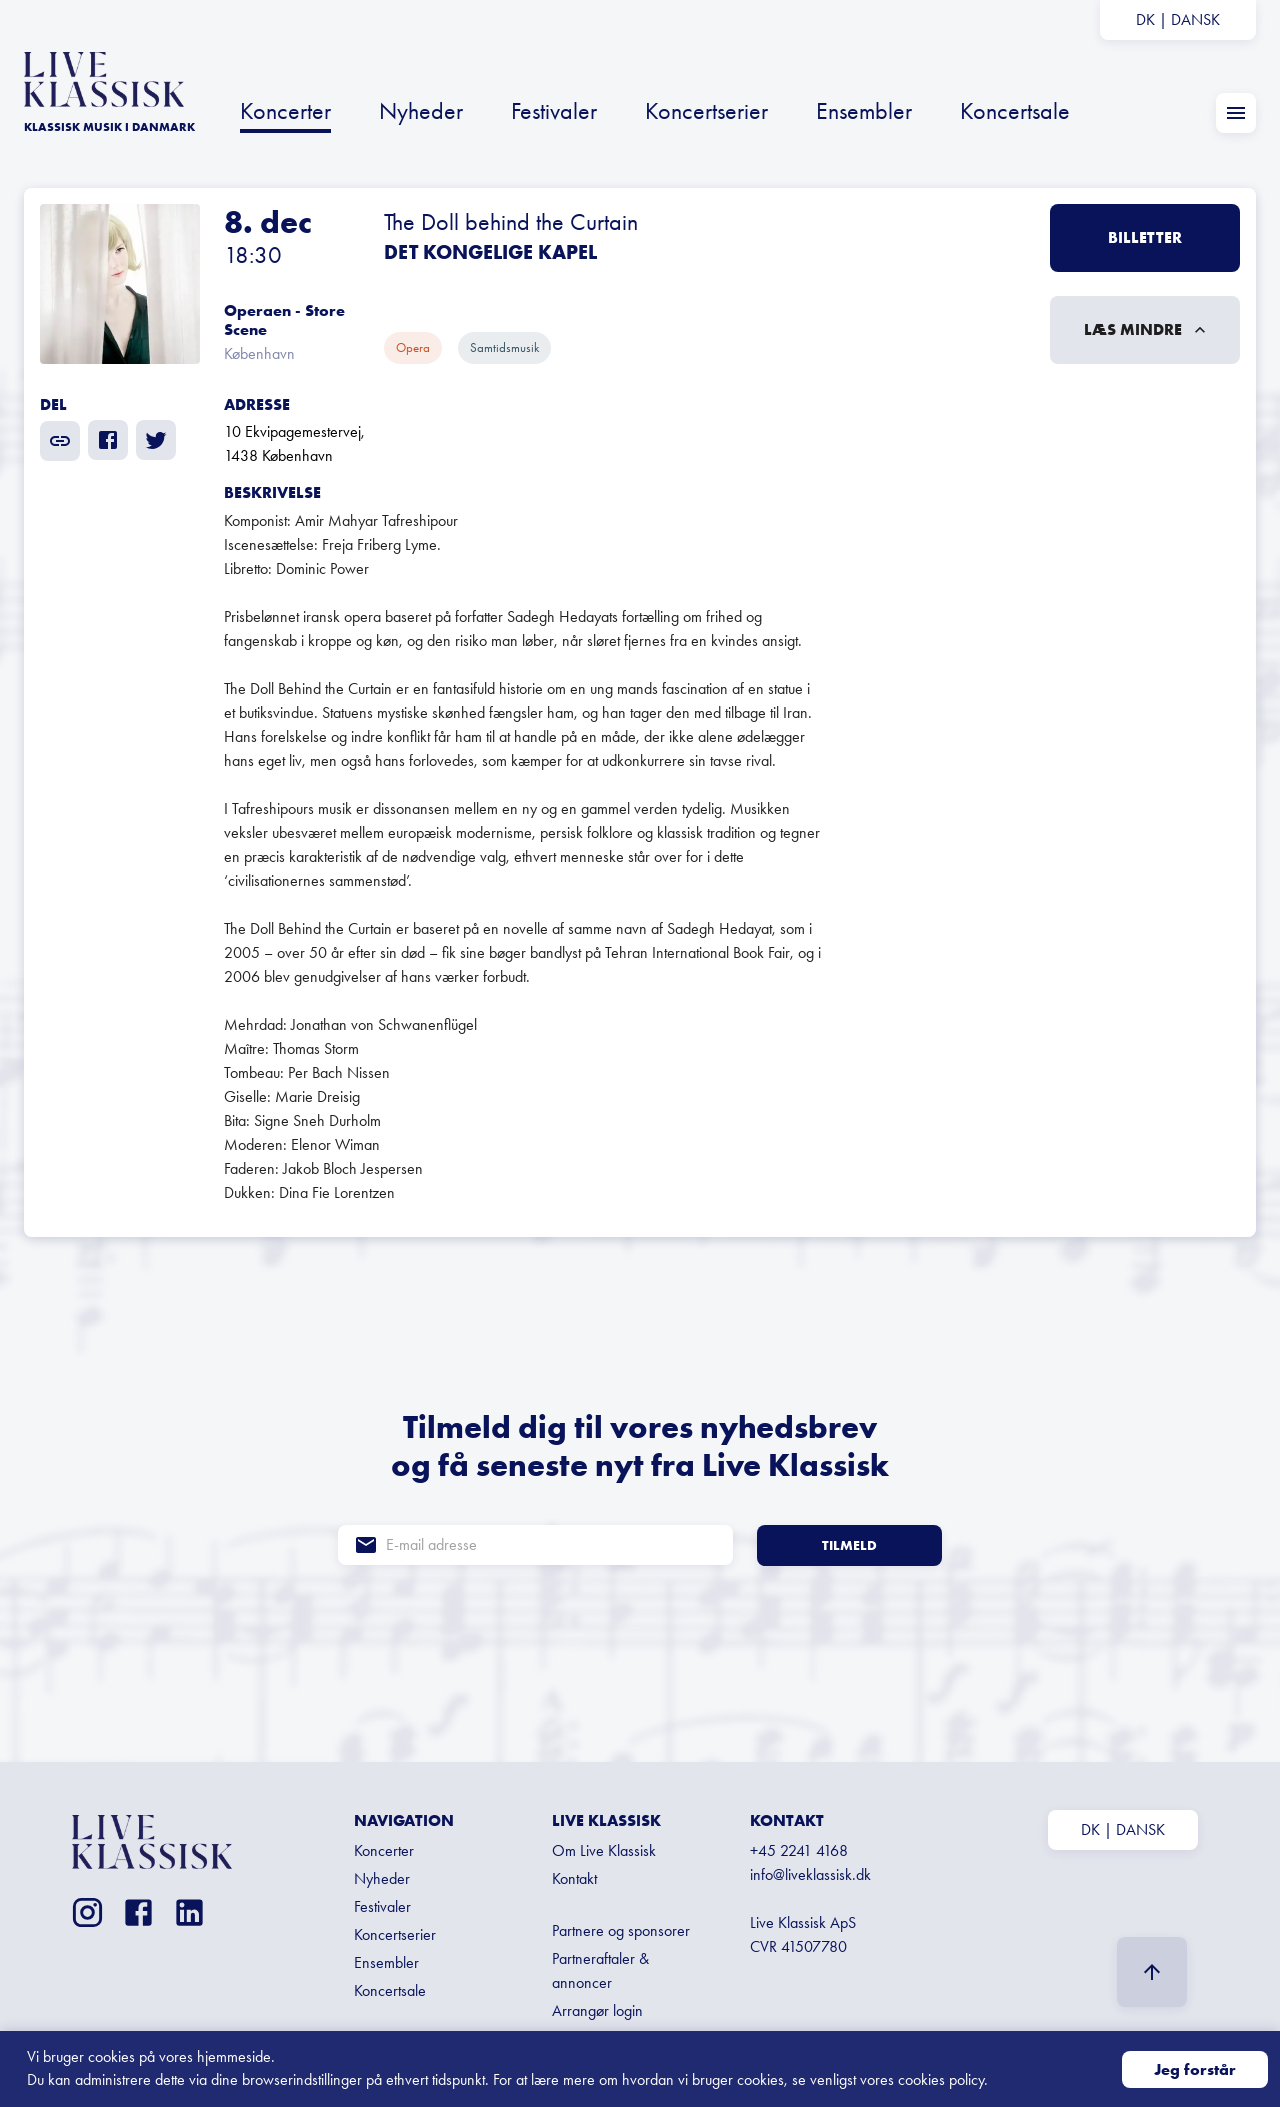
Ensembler (864, 110)
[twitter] (156, 440)
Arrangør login (597, 2010)
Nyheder (421, 110)
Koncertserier (706, 110)
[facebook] (108, 440)
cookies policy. (943, 2079)
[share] (60, 441)
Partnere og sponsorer (621, 1930)
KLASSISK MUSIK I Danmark (109, 127)
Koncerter (285, 110)
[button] (640, 284)
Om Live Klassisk (604, 1850)
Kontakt (574, 1878)
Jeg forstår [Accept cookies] (1195, 2069)
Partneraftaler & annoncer (600, 1970)
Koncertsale (1015, 110)
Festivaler (554, 110)
